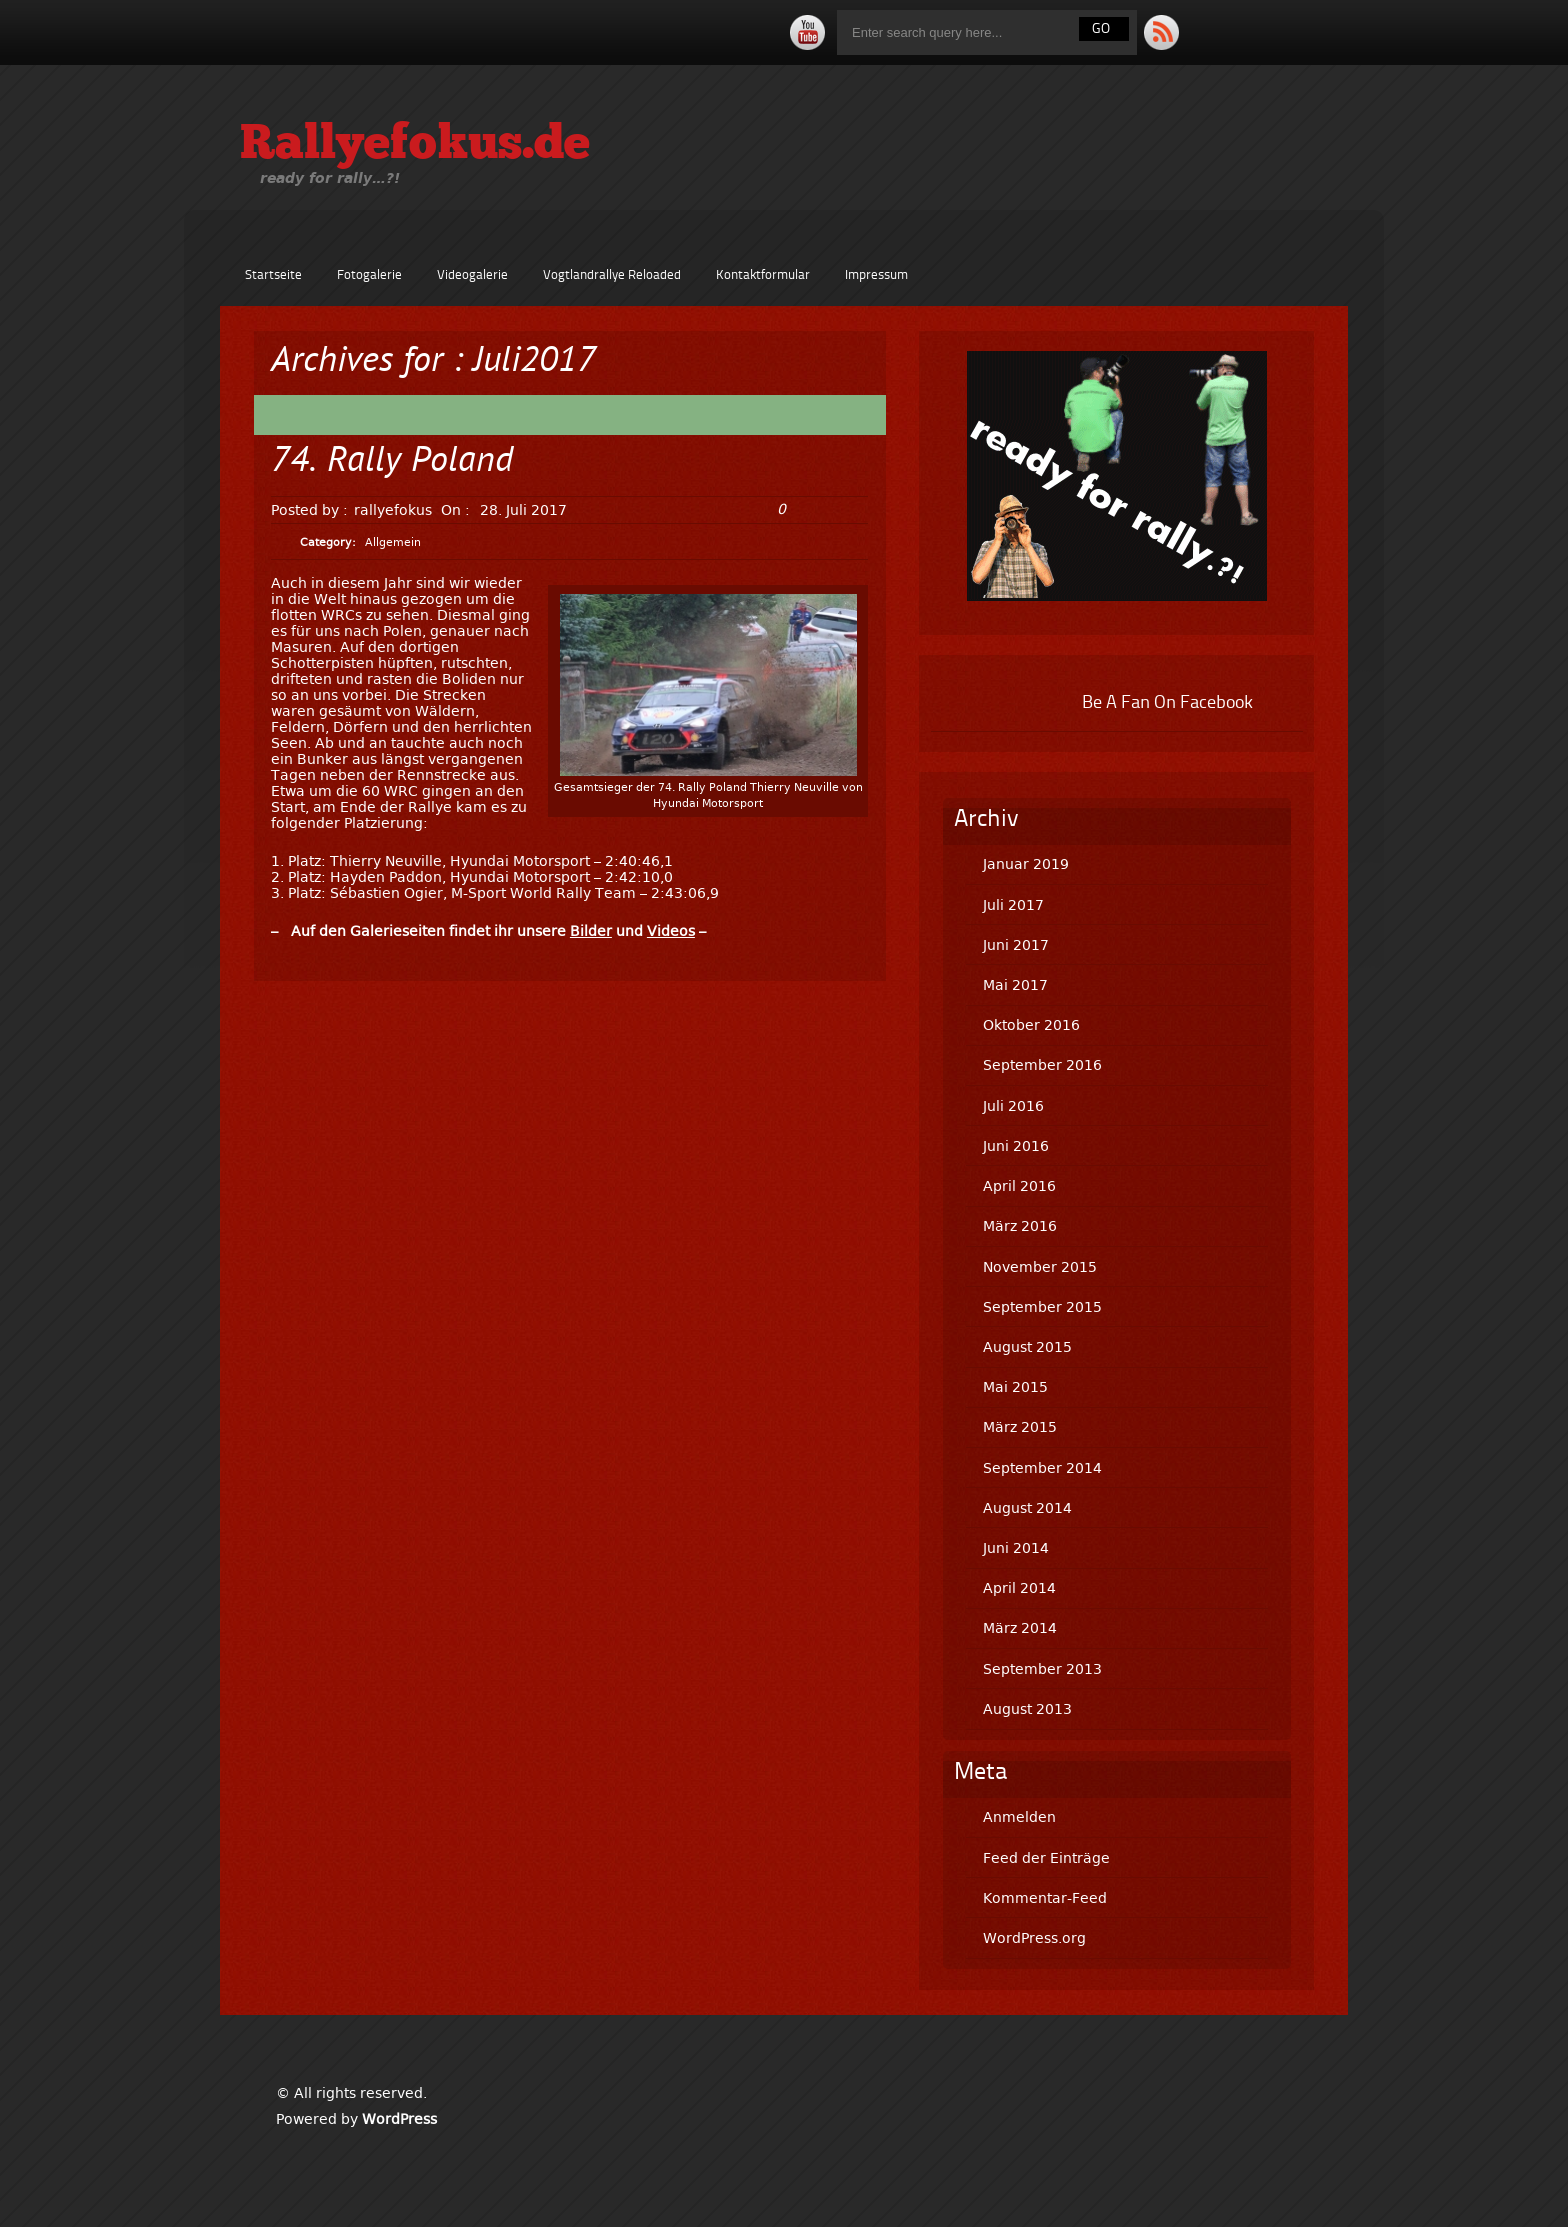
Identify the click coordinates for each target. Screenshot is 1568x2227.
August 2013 (1027, 1709)
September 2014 (1042, 1468)
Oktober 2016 (1031, 1025)
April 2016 (1019, 1186)
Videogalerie (472, 275)
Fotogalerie (369, 275)
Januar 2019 (1026, 864)
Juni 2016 (1016, 1146)
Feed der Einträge (1046, 1858)
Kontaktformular (763, 275)
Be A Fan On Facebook (1167, 703)
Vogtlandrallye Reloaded (612, 275)
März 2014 (1020, 1628)
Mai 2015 (1015, 1387)
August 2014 (1027, 1508)
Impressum (876, 275)
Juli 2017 (1013, 905)
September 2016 (1042, 1065)
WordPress (399, 2119)
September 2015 (1042, 1307)
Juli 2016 (1013, 1106)
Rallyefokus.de (415, 146)
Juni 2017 (1016, 945)
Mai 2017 (1015, 985)
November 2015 (1040, 1267)
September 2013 (1042, 1669)
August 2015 (1027, 1347)
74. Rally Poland (392, 462)
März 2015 (1020, 1427)
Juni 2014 (1016, 1548)
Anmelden (1019, 1817)
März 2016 (1020, 1226)
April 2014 (1019, 1588)
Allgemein (393, 542)
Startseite (273, 275)
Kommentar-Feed (1045, 1898)
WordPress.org (1034, 1938)
